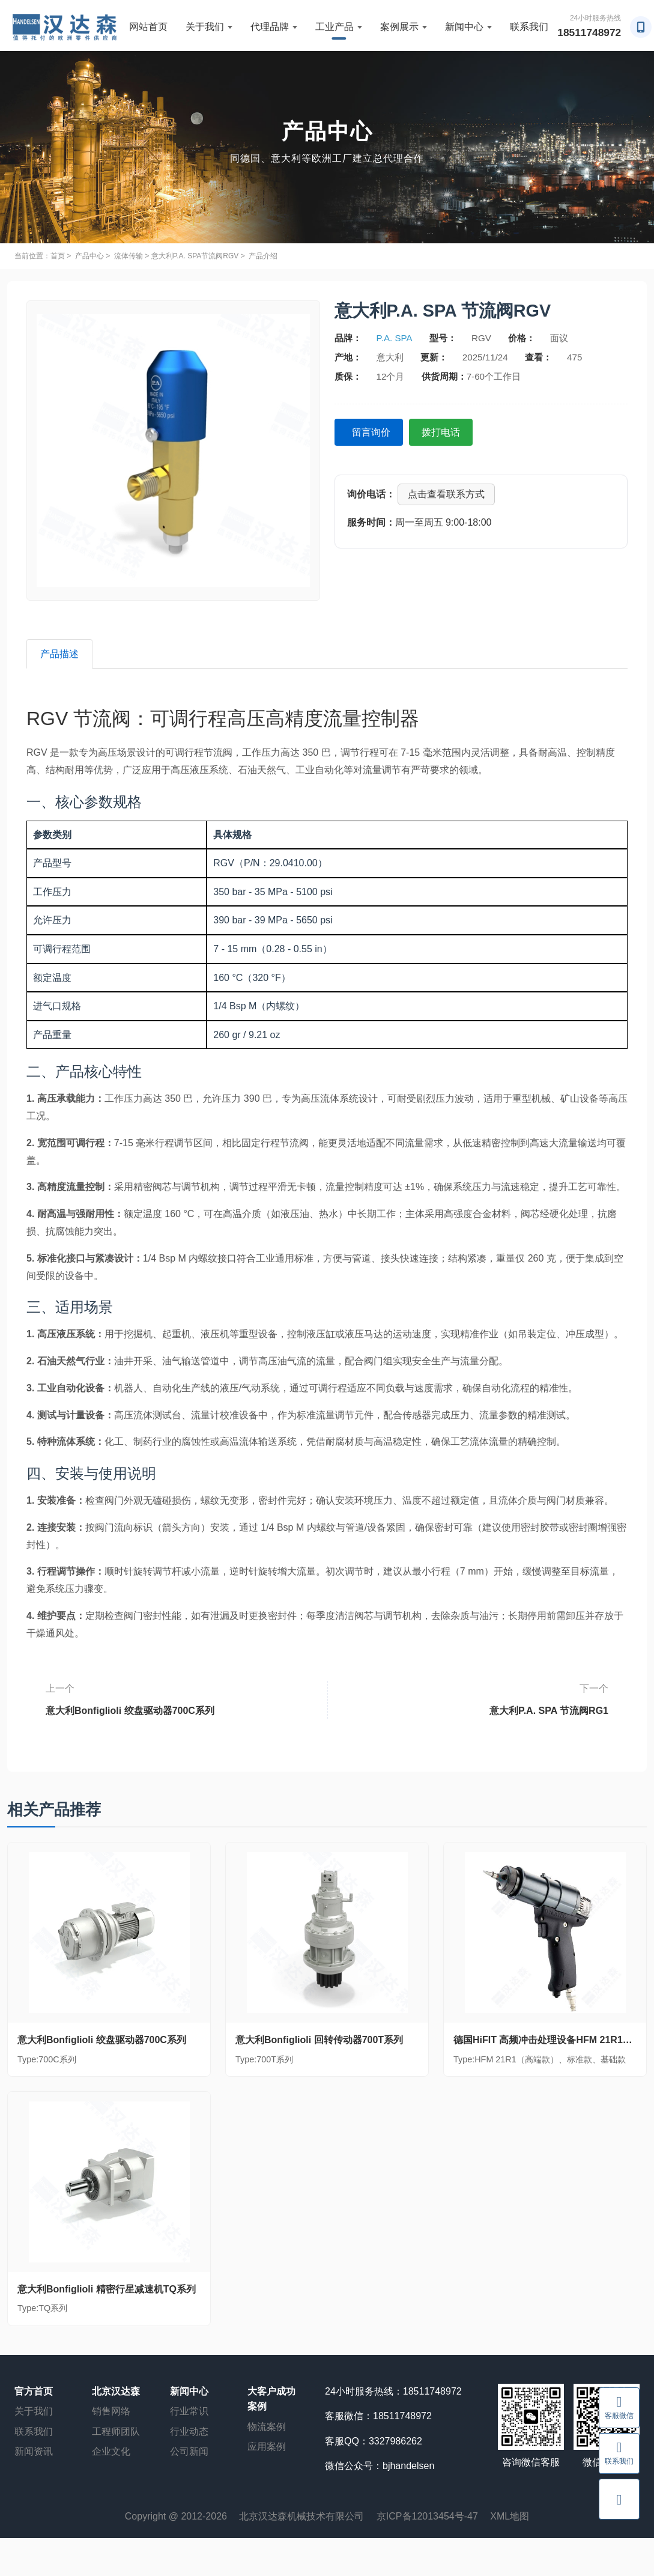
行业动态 (189, 2432)
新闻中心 (468, 27)
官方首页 (33, 2392)
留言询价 (373, 432)
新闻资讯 (33, 2452)
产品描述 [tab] (60, 654)
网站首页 (148, 27)
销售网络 (111, 2412)
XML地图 (509, 2517)
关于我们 (209, 27)
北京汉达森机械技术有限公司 (301, 2517)
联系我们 (529, 27)
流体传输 (128, 256)
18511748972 (590, 32)
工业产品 (338, 27)
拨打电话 (446, 432)
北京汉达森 (116, 2392)
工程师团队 (116, 2432)
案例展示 (403, 27)
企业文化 (111, 2452)
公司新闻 (189, 2452)
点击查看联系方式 (446, 493)
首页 (57, 256)
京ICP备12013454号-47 (427, 2517)
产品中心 (89, 256)
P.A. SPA (395, 338)
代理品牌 (273, 27)
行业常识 (189, 2412)
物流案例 (266, 2427)
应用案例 (266, 2448)
